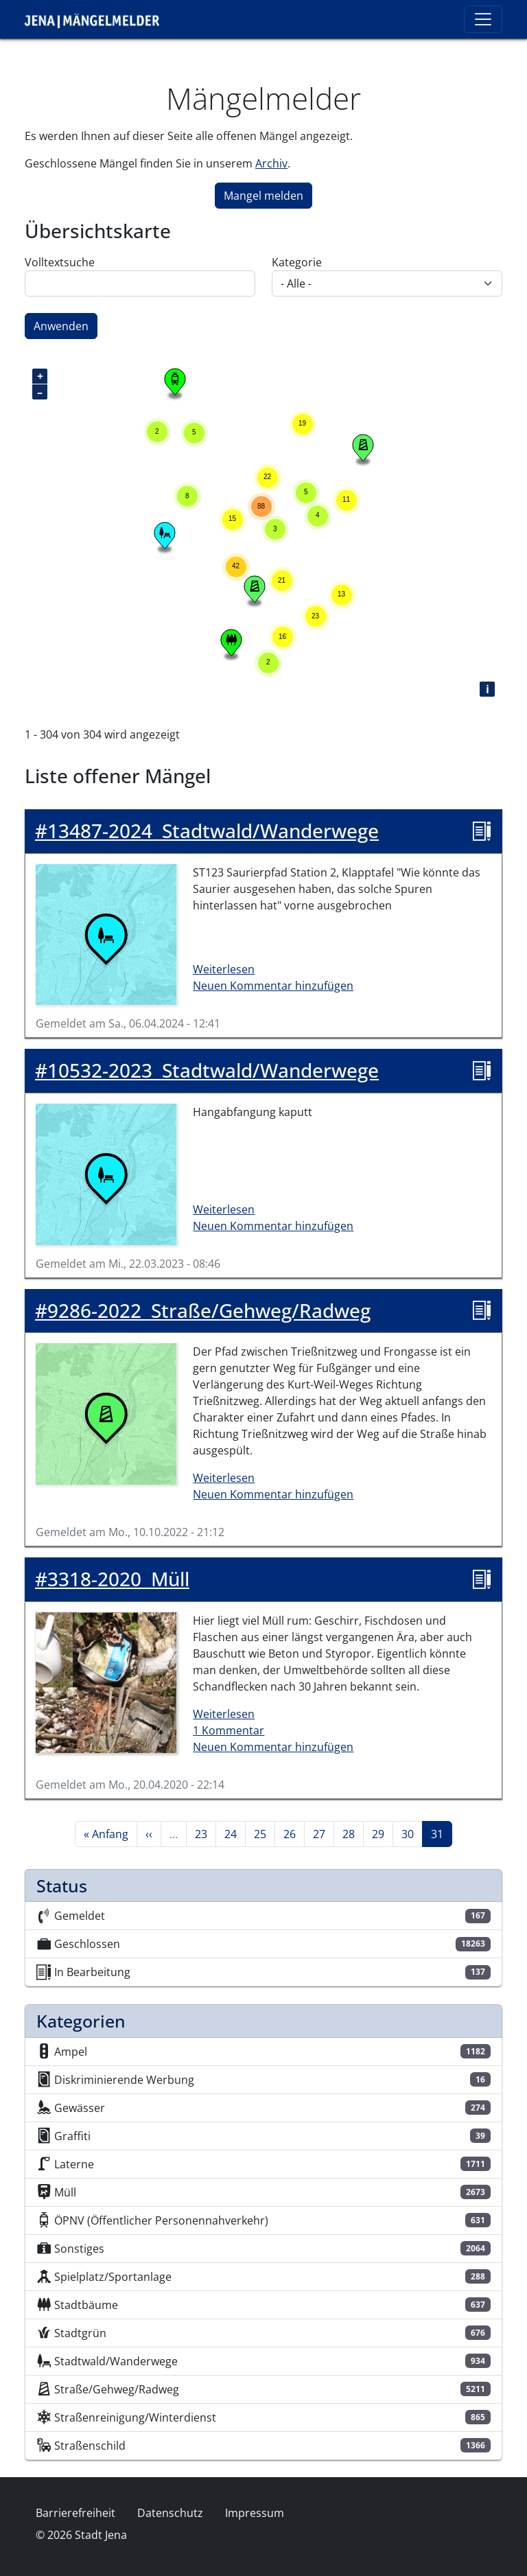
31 (441, 1833)
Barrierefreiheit (75, 2512)
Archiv (271, 163)
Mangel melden (263, 195)
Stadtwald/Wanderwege (207, 831)
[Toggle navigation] (483, 19)
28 (353, 1833)
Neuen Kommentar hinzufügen (273, 985)
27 (323, 1833)
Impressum (254, 2512)
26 (294, 1833)
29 (382, 1833)
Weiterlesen (224, 969)
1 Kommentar (228, 1730)
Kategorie (297, 262)
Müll (112, 1579)
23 (205, 1833)
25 (264, 1833)
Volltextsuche (60, 262)
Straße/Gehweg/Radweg (203, 1311)
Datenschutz (170, 2512)
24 (235, 1833)
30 (412, 1833)
